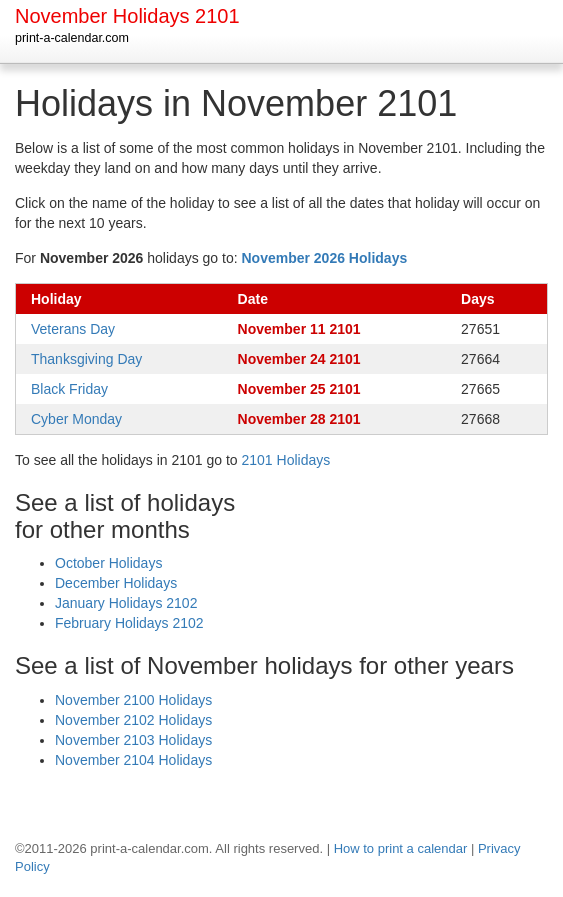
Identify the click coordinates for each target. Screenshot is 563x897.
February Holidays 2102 (129, 623)
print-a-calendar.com (72, 38)
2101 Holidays (286, 460)
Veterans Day (73, 329)
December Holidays (116, 583)
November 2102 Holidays (133, 720)
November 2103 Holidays (133, 740)
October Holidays (108, 563)
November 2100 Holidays (133, 700)
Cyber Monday (76, 419)
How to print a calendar (401, 848)
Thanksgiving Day (86, 359)
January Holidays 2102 (126, 603)
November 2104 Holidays (133, 760)
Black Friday (69, 389)
